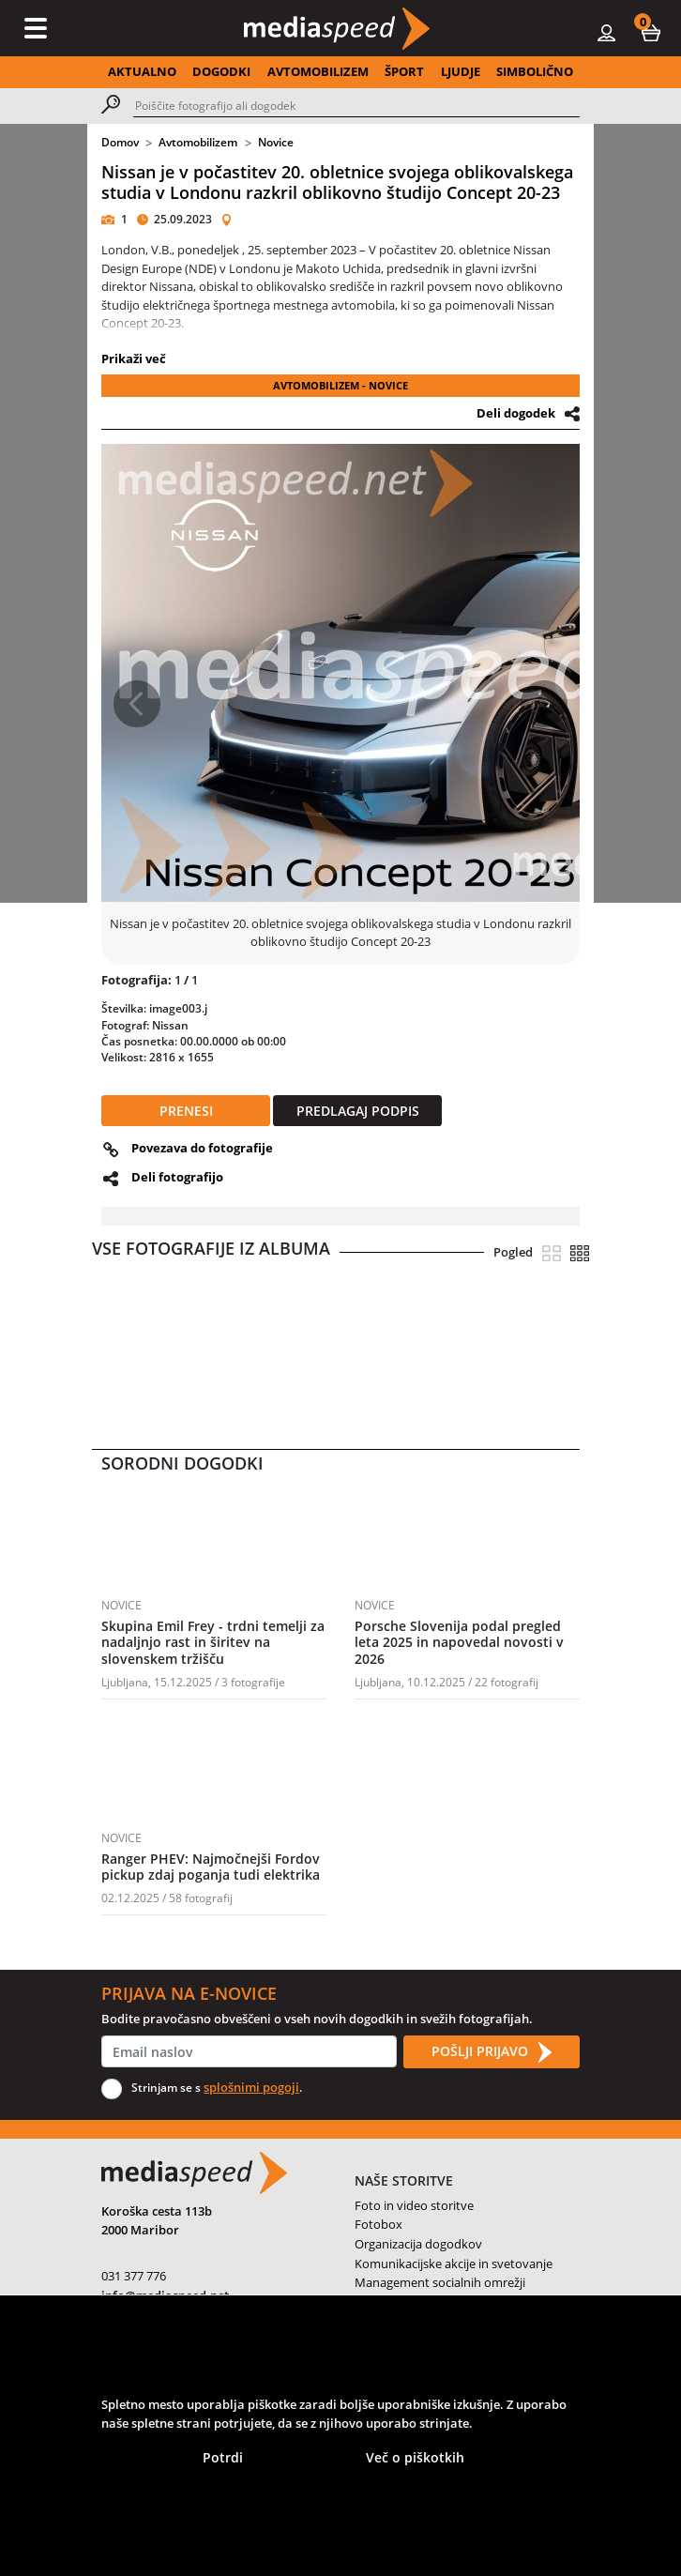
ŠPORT (404, 71)
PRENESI (186, 1111)
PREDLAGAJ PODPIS (357, 1111)
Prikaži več (133, 358)
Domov (120, 142)
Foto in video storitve (414, 2205)
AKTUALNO (142, 71)
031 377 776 (133, 2275)
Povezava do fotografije (202, 1147)
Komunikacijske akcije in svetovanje (453, 2263)
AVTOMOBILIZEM (318, 71)
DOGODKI (221, 71)
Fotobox (378, 2224)
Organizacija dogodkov (418, 2243)
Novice (276, 142)
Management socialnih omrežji (440, 2282)
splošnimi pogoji (251, 2087)
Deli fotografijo (177, 1176)
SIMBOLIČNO (534, 71)
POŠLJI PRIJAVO (491, 2052)
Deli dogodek (516, 412)
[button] (651, 32)
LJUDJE (460, 71)
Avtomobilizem (198, 142)
